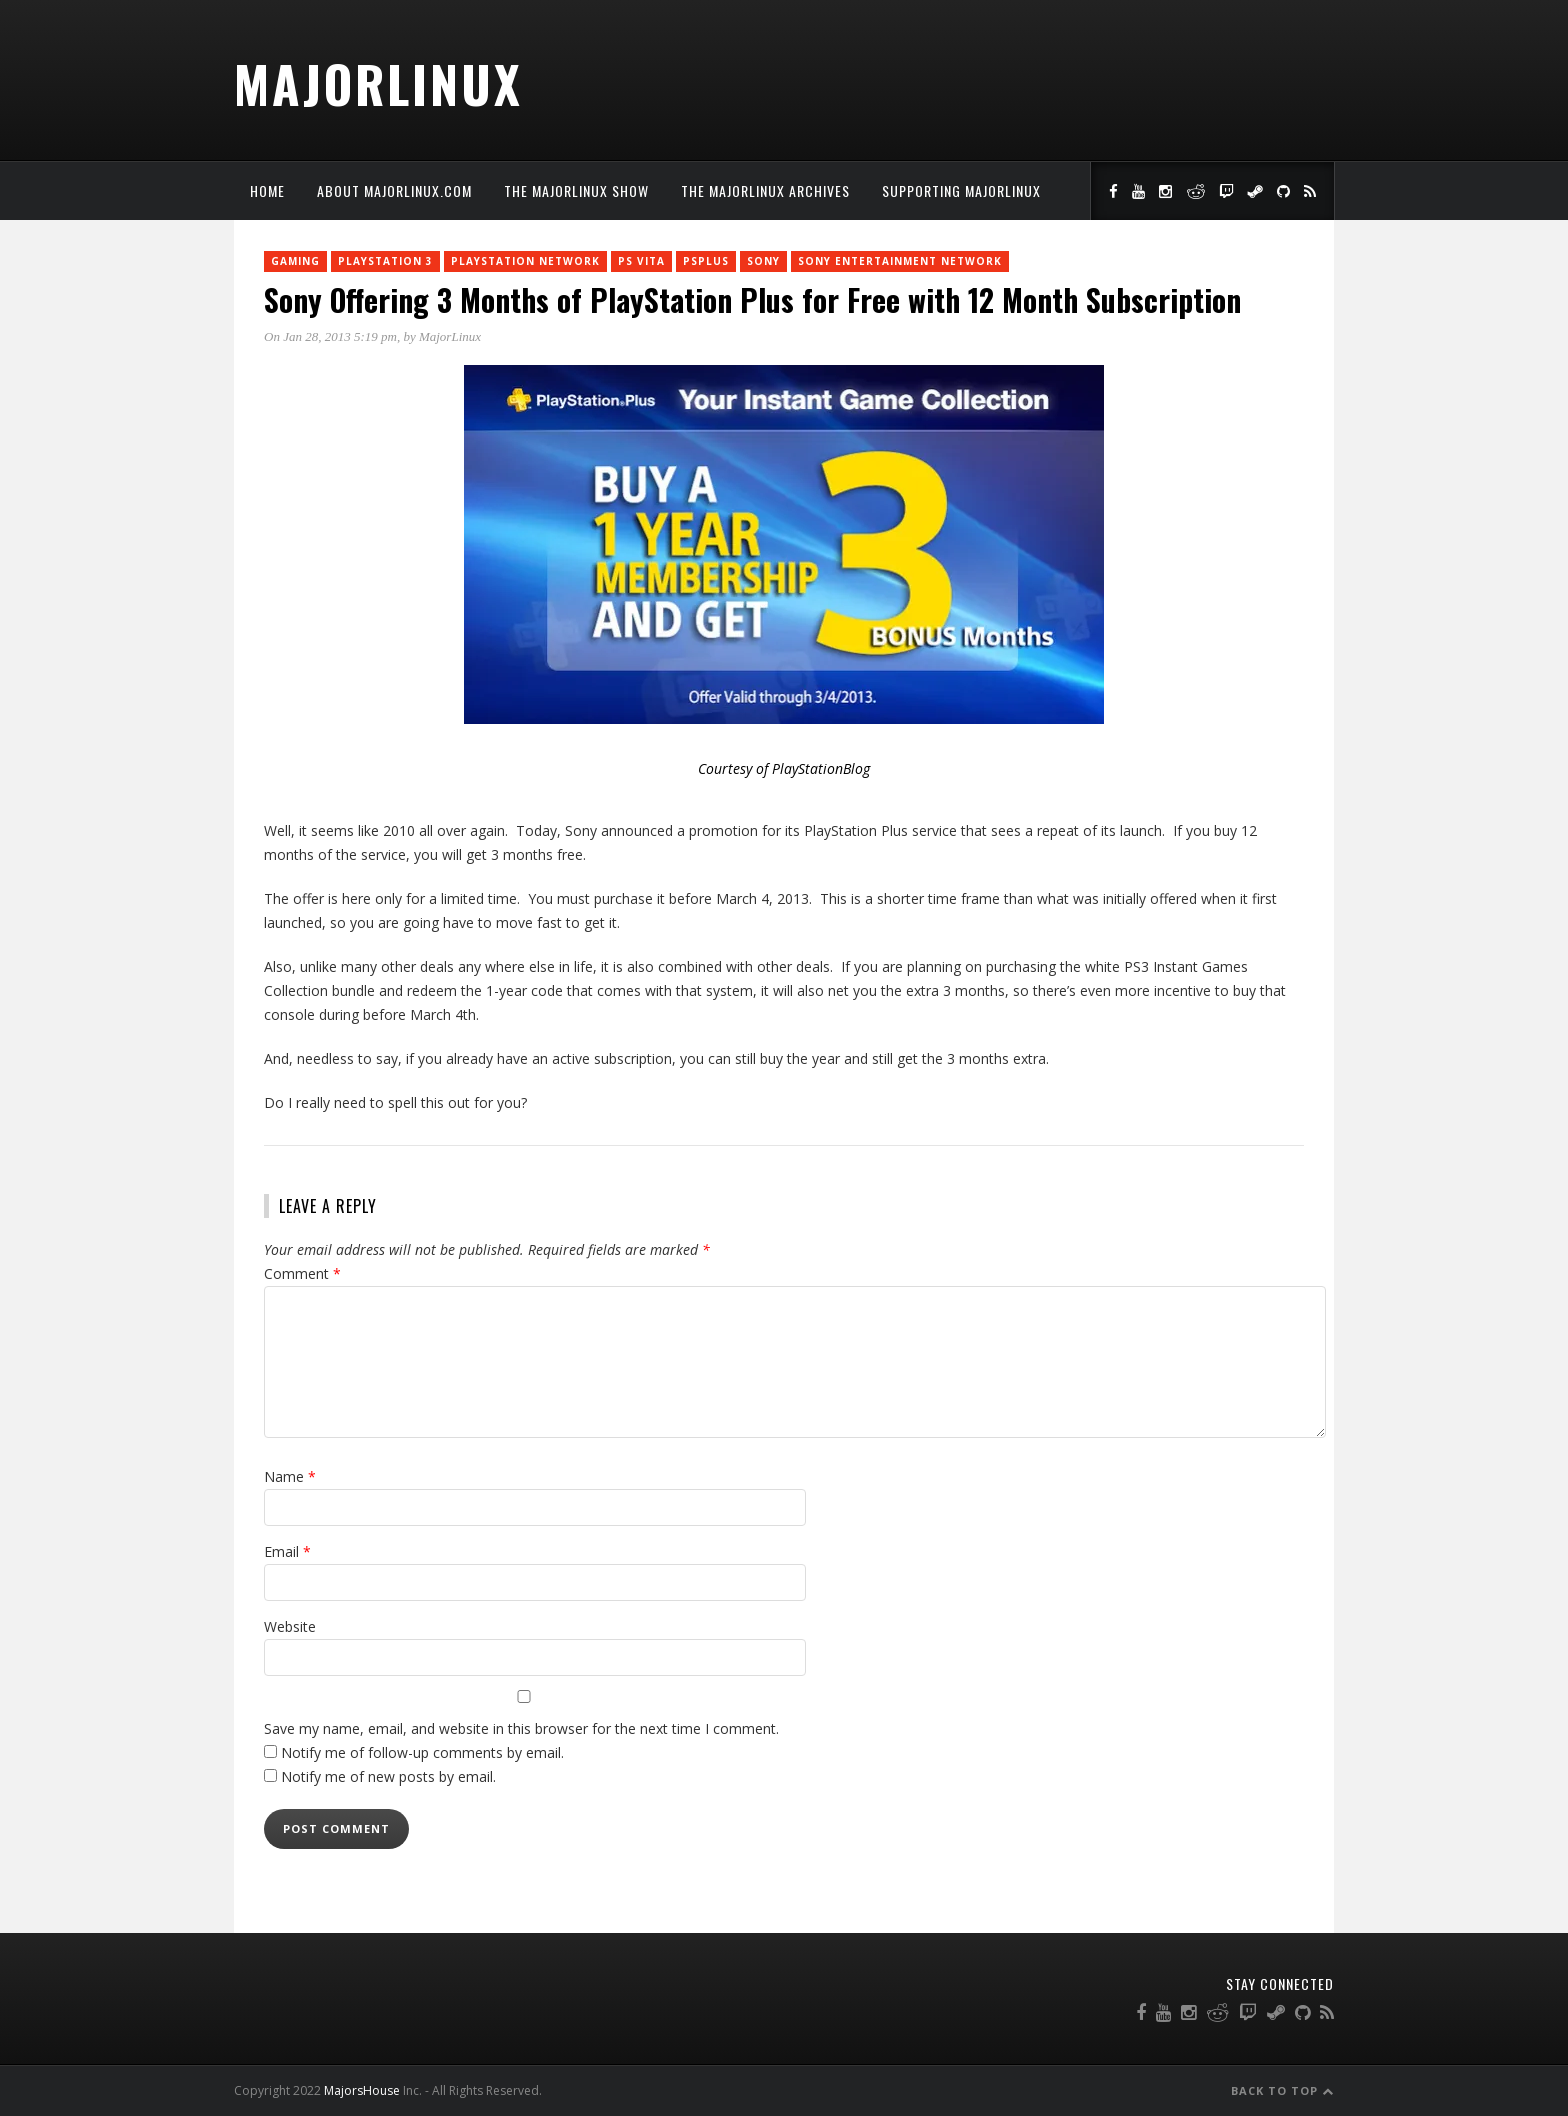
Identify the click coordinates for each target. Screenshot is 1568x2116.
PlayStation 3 (385, 261)
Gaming (295, 261)
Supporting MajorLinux (961, 190)
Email (287, 1551)
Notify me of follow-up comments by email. (422, 1752)
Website (290, 1626)
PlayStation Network (525, 261)
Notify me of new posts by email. (388, 1776)
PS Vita (641, 261)
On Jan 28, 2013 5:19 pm (330, 336)
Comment (302, 1273)
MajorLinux (378, 83)
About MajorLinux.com (394, 190)
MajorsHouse (362, 2090)
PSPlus (706, 261)
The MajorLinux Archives (765, 190)
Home (267, 190)
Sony (763, 261)
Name (290, 1476)
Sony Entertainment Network (900, 261)
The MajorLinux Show (576, 190)
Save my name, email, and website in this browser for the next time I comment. (521, 1728)
